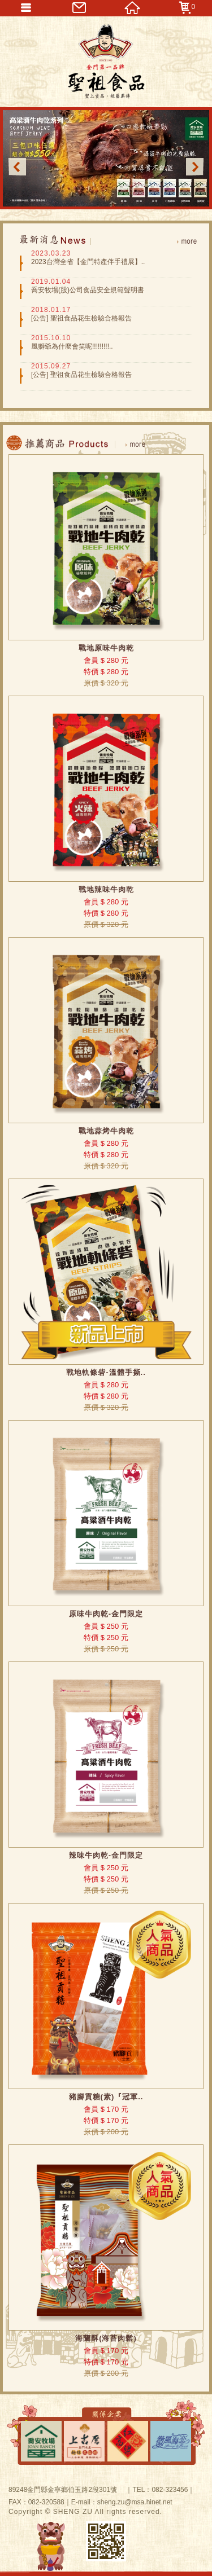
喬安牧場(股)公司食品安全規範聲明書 (87, 290)
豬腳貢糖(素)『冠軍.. (106, 2097)
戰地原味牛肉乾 (106, 648)
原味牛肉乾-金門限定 (106, 1614)
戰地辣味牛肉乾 (106, 889)
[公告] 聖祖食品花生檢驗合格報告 (81, 318)
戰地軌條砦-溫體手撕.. (106, 1372)
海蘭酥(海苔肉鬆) (106, 2338)
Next (195, 166)
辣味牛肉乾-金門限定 (106, 1855)
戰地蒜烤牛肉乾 (106, 1131)
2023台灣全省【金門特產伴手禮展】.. (88, 262)
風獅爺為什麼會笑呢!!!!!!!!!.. (72, 346)
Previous (17, 166)
